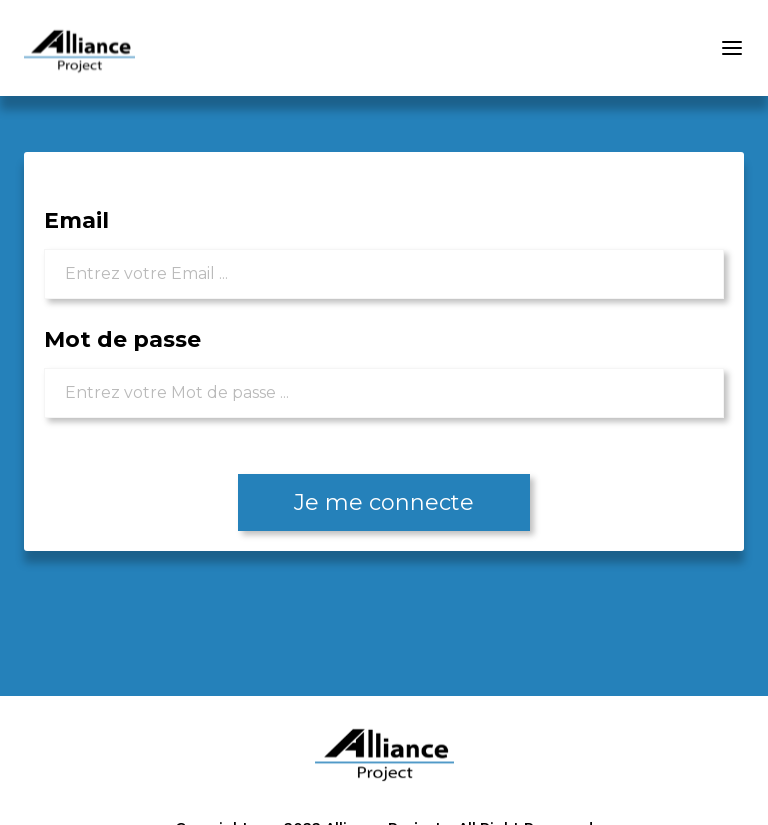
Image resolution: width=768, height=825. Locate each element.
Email (76, 220)
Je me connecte (384, 502)
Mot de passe (122, 339)
